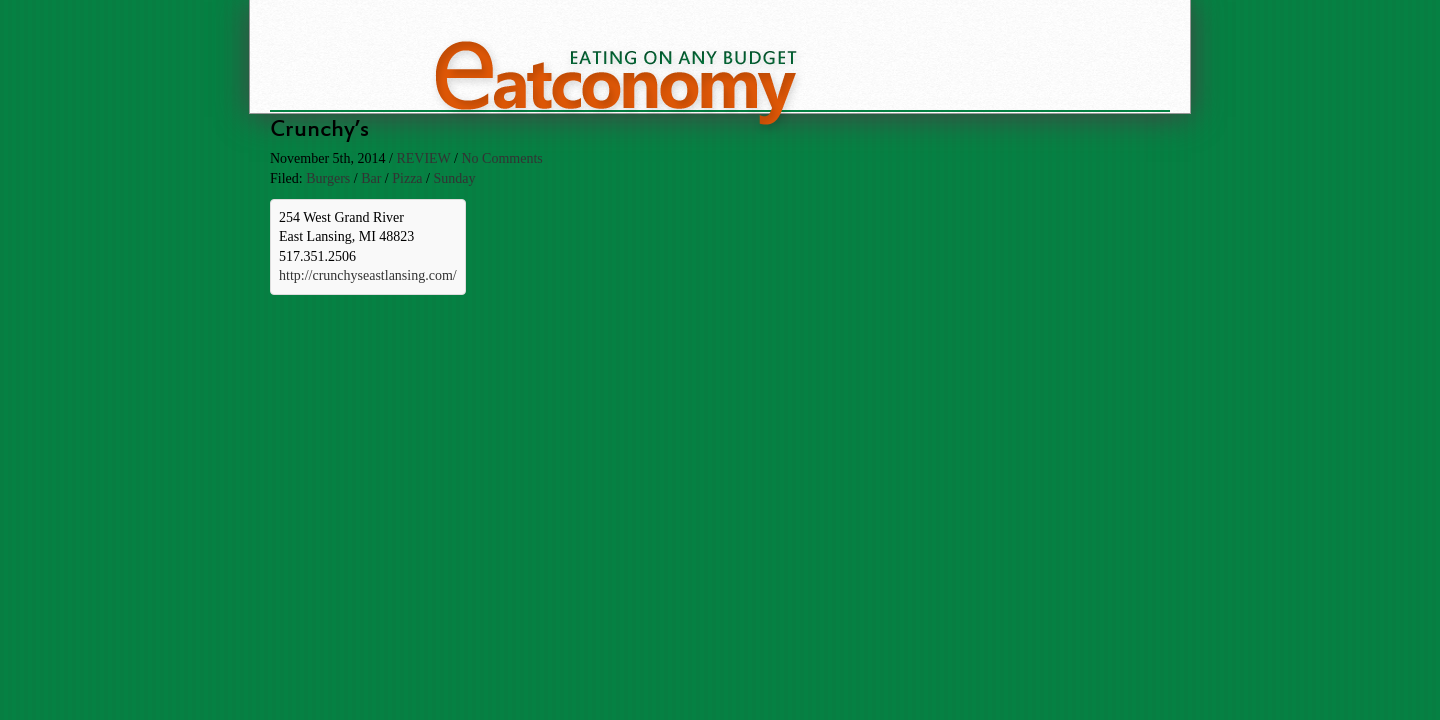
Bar (371, 178)
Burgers (328, 178)
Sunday (454, 178)
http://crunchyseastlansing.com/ (368, 275)
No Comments (501, 158)
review (423, 158)
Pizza (407, 178)
